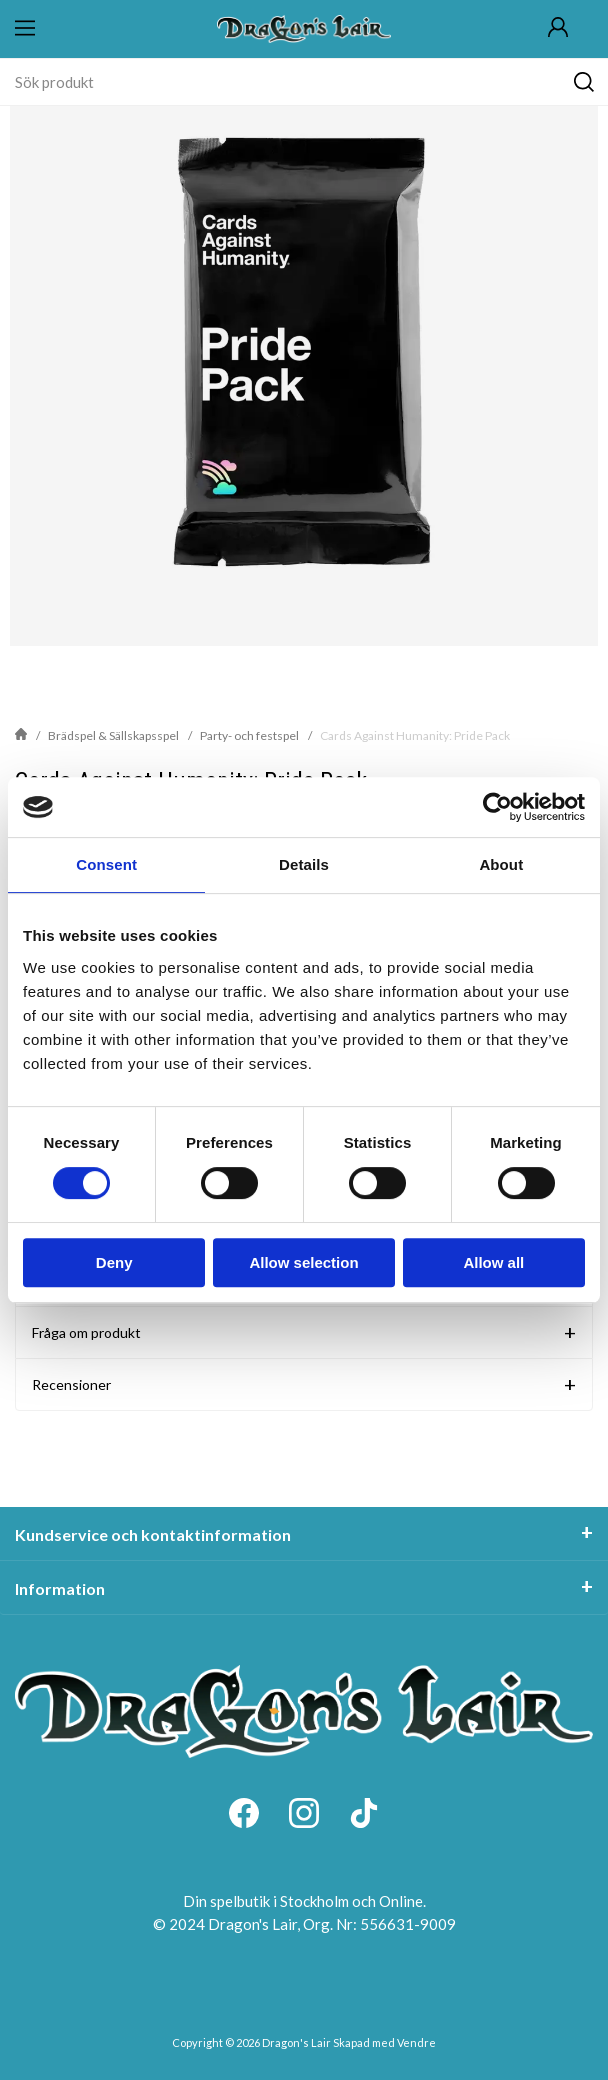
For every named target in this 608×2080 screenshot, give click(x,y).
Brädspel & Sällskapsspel (113, 735)
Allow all (493, 1262)
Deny (114, 1262)
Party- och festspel (249, 735)
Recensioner (71, 1384)
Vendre (416, 2042)
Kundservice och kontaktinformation (153, 1534)
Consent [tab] (106, 864)
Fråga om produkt (86, 1332)
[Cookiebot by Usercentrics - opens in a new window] (497, 807)
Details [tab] (304, 864)
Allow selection (303, 1262)
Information (60, 1588)
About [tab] (501, 864)
